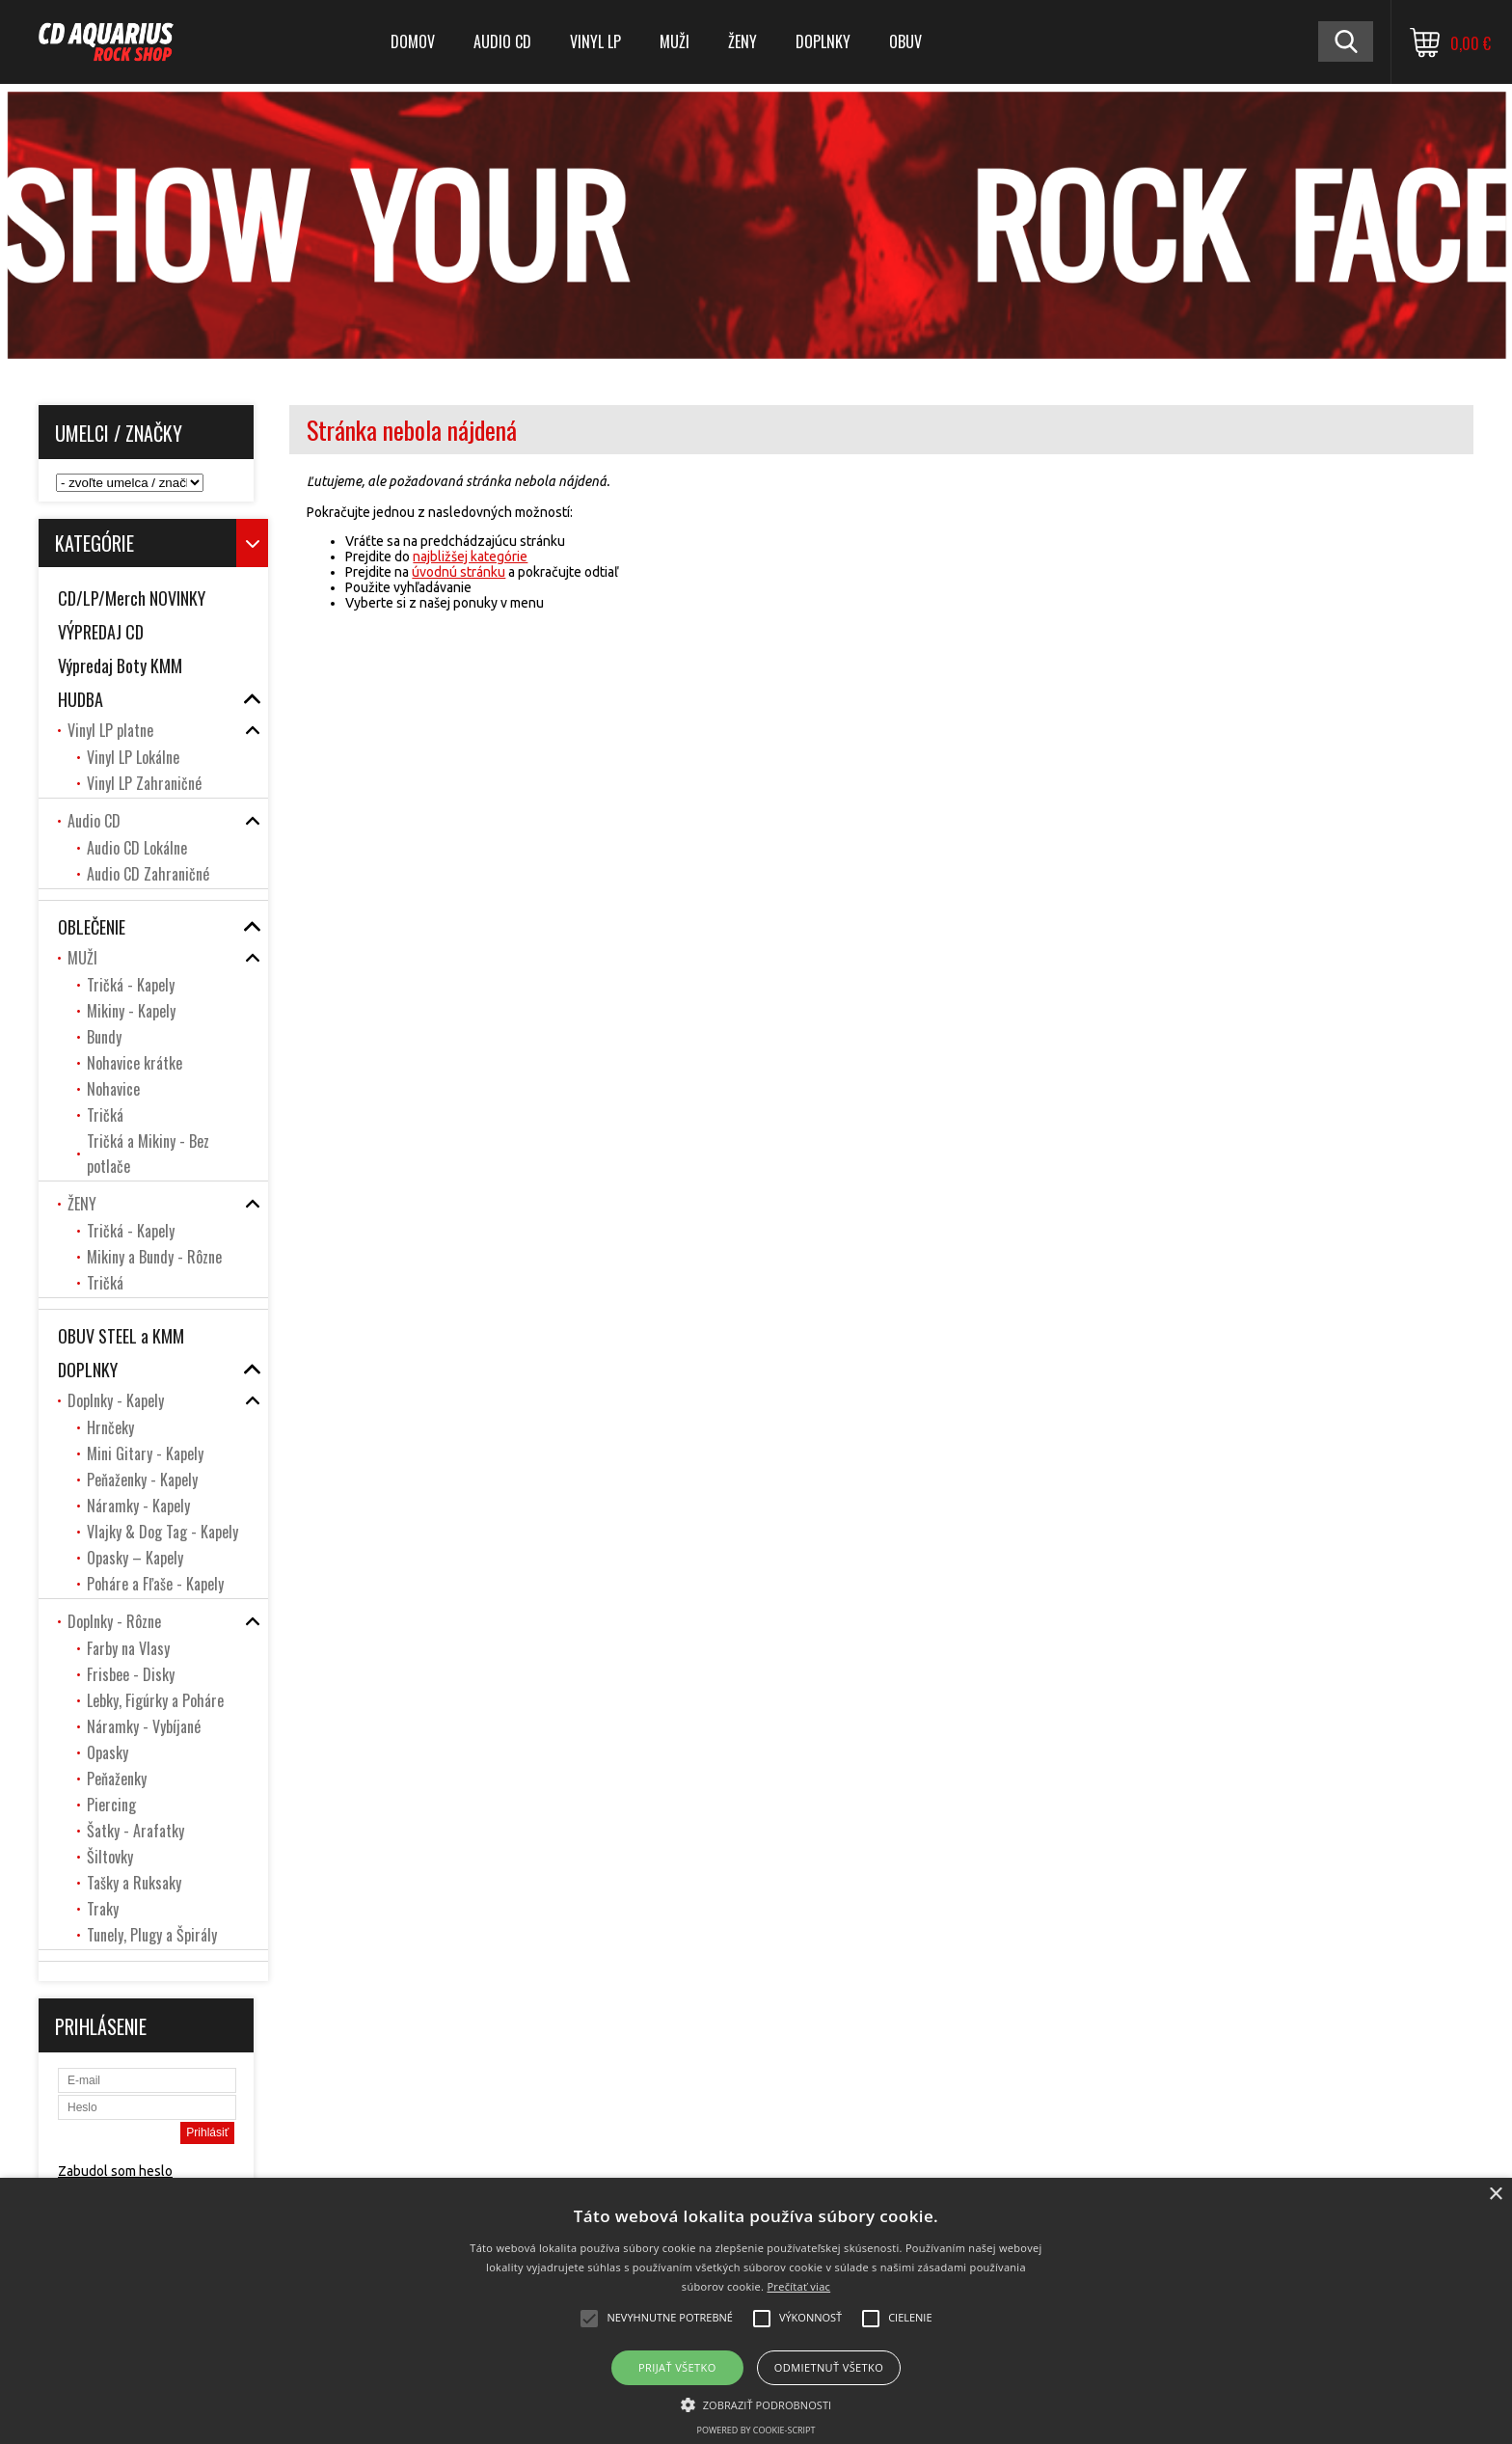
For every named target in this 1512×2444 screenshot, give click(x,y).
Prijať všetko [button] (677, 2367)
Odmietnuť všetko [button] (828, 2367)
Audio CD (502, 41)
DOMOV (413, 41)
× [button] (1495, 2194)
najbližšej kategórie (470, 556)
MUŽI (674, 41)
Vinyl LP (595, 41)
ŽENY (742, 41)
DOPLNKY (823, 41)
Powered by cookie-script (756, 2430)
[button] (756, 2403)
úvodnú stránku (458, 572)
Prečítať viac (798, 2286)
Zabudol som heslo (115, 2171)
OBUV (905, 41)
